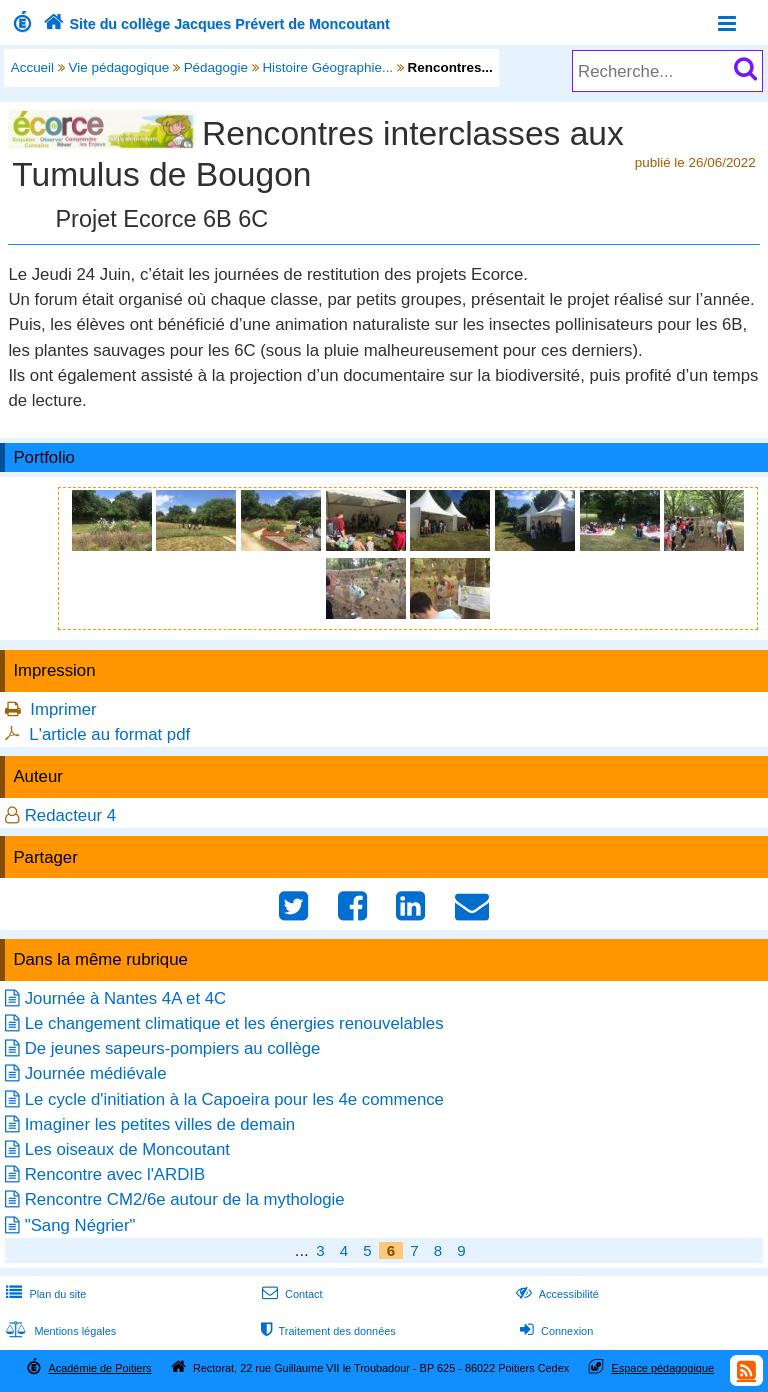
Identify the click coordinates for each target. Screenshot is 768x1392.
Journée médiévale (96, 1073)
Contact (290, 1294)
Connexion (554, 1331)
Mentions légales (59, 1331)
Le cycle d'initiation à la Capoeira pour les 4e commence (234, 1099)
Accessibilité (555, 1294)
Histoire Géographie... (327, 67)
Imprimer (63, 709)
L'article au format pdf (109, 734)
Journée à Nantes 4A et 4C (126, 998)
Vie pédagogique (119, 67)
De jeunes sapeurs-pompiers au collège (173, 1048)
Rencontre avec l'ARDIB (115, 1174)
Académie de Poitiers (99, 1368)
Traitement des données (326, 1331)
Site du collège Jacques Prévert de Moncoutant (214, 24)
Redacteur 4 (70, 815)
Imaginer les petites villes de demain (160, 1124)
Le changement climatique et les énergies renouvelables (234, 1023)
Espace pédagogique (663, 1368)
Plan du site (44, 1294)
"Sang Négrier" (80, 1225)
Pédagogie (216, 67)
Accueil (32, 67)
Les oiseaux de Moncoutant (127, 1149)
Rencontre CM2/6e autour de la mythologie (185, 1199)
